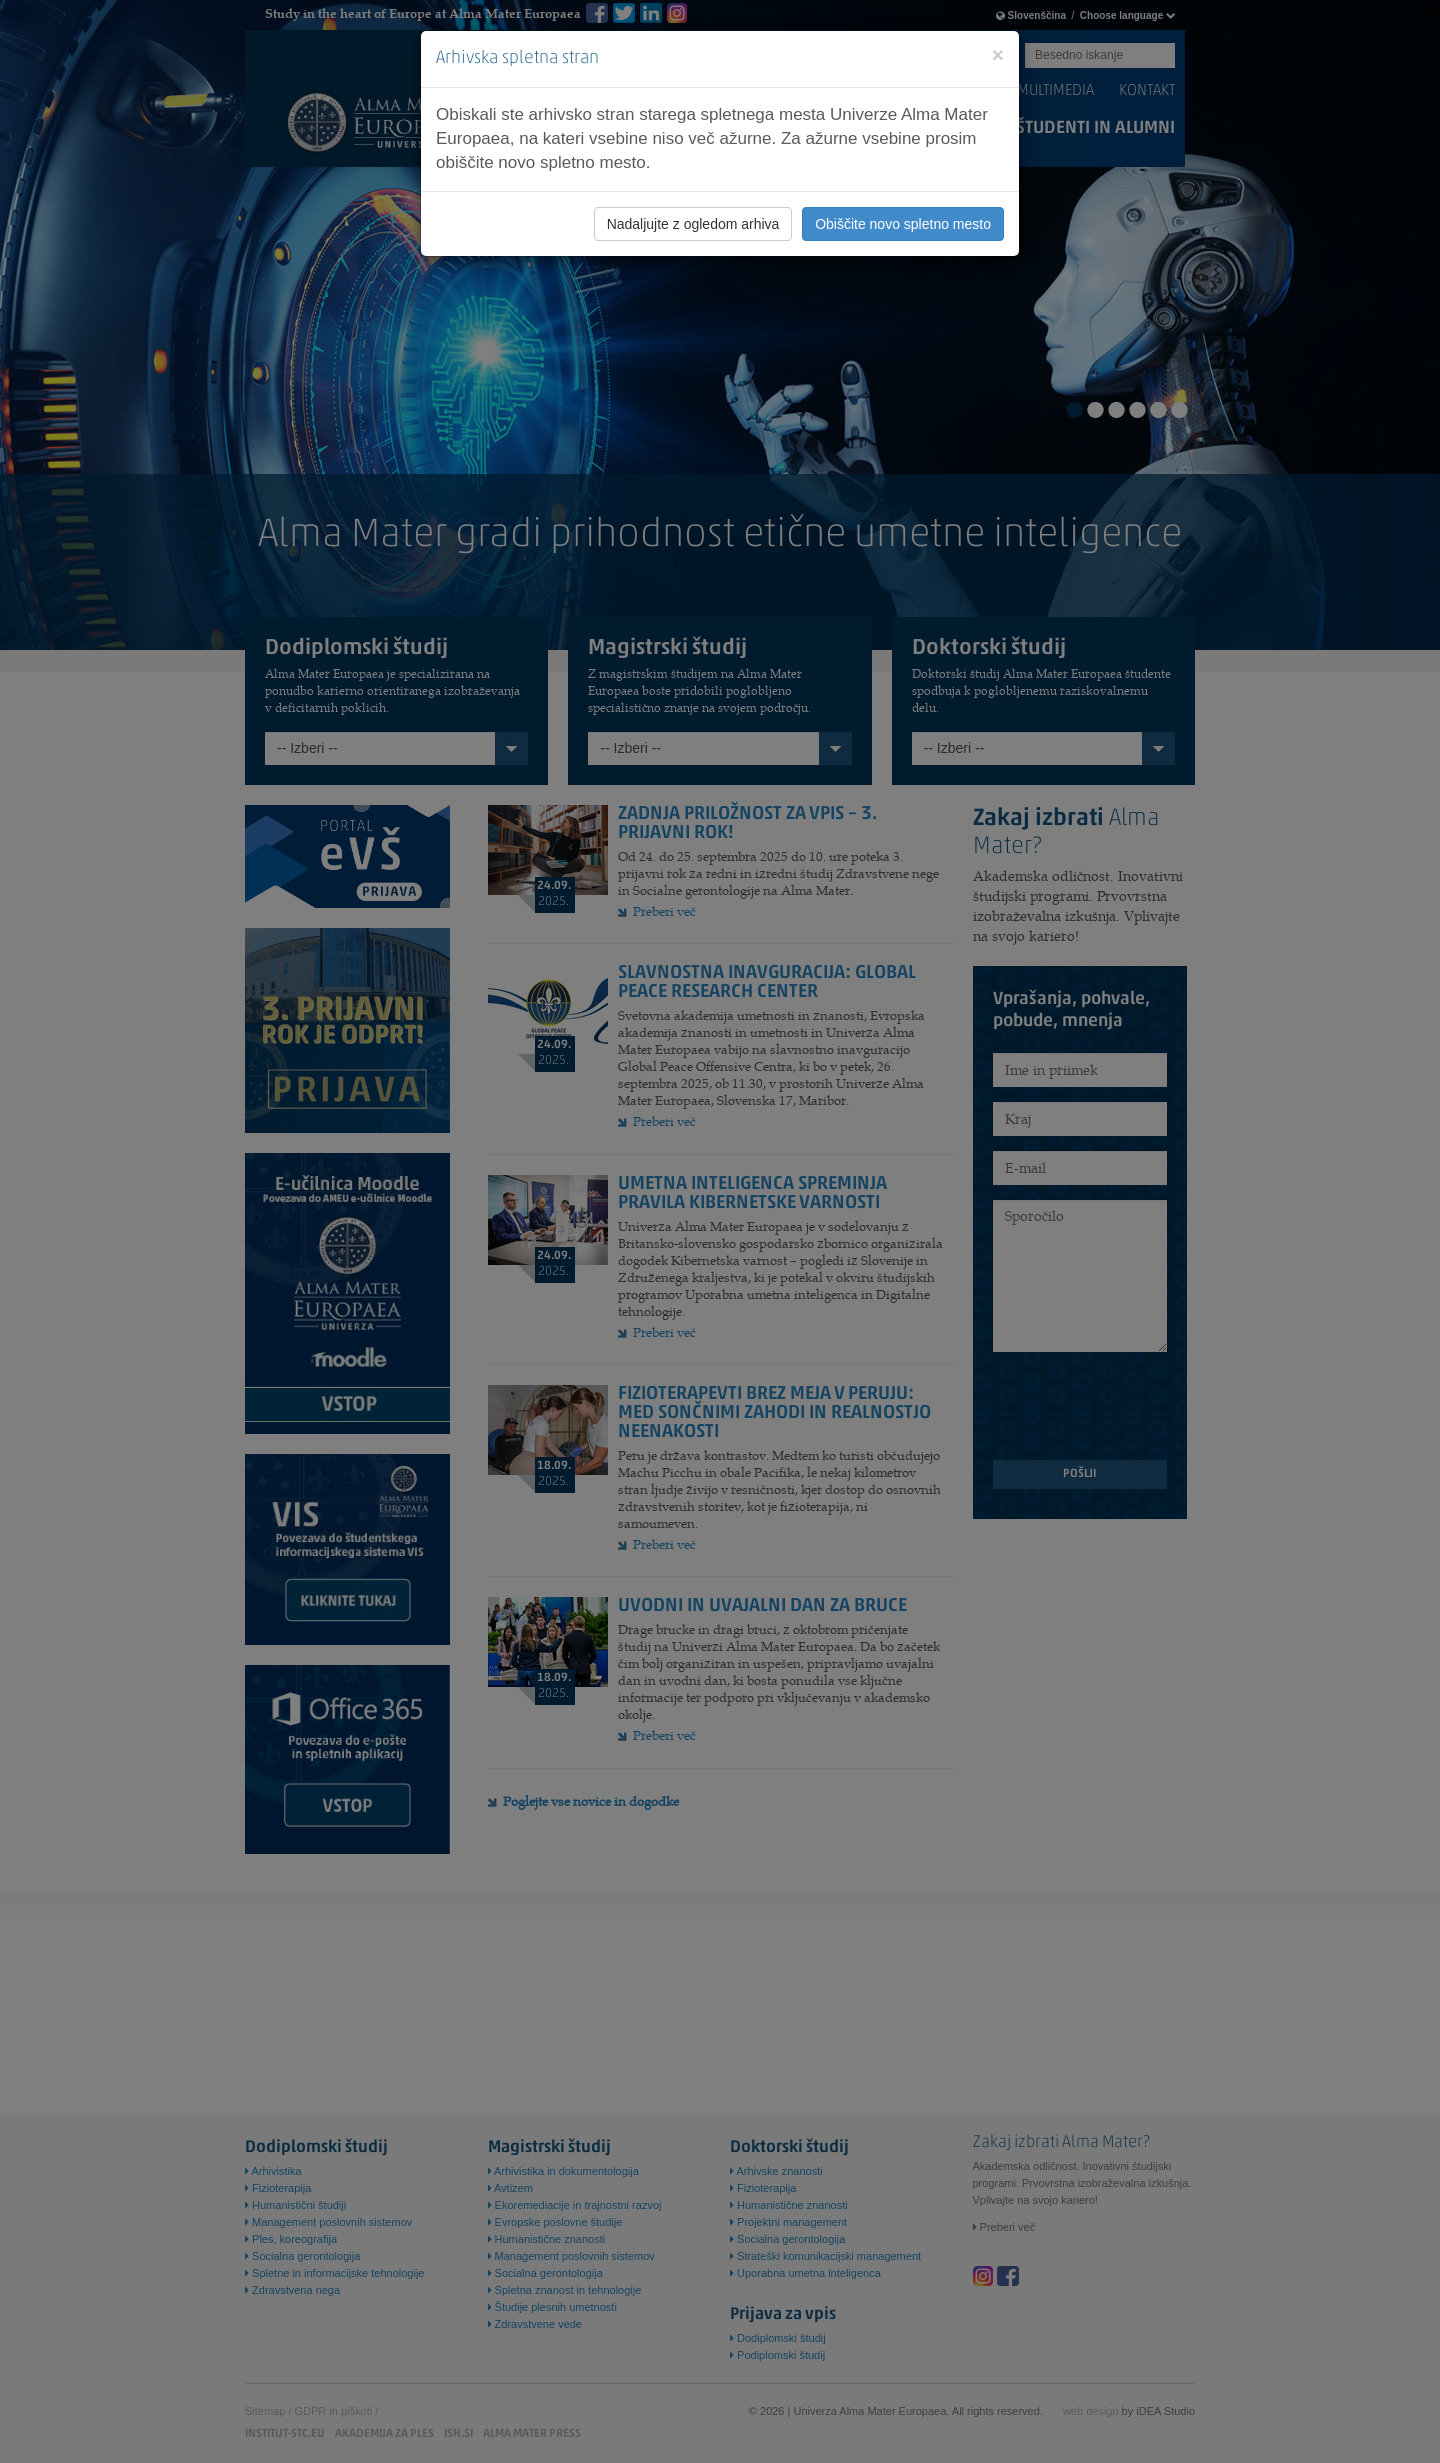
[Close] (998, 54)
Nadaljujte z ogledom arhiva (693, 224)
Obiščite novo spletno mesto (903, 224)
